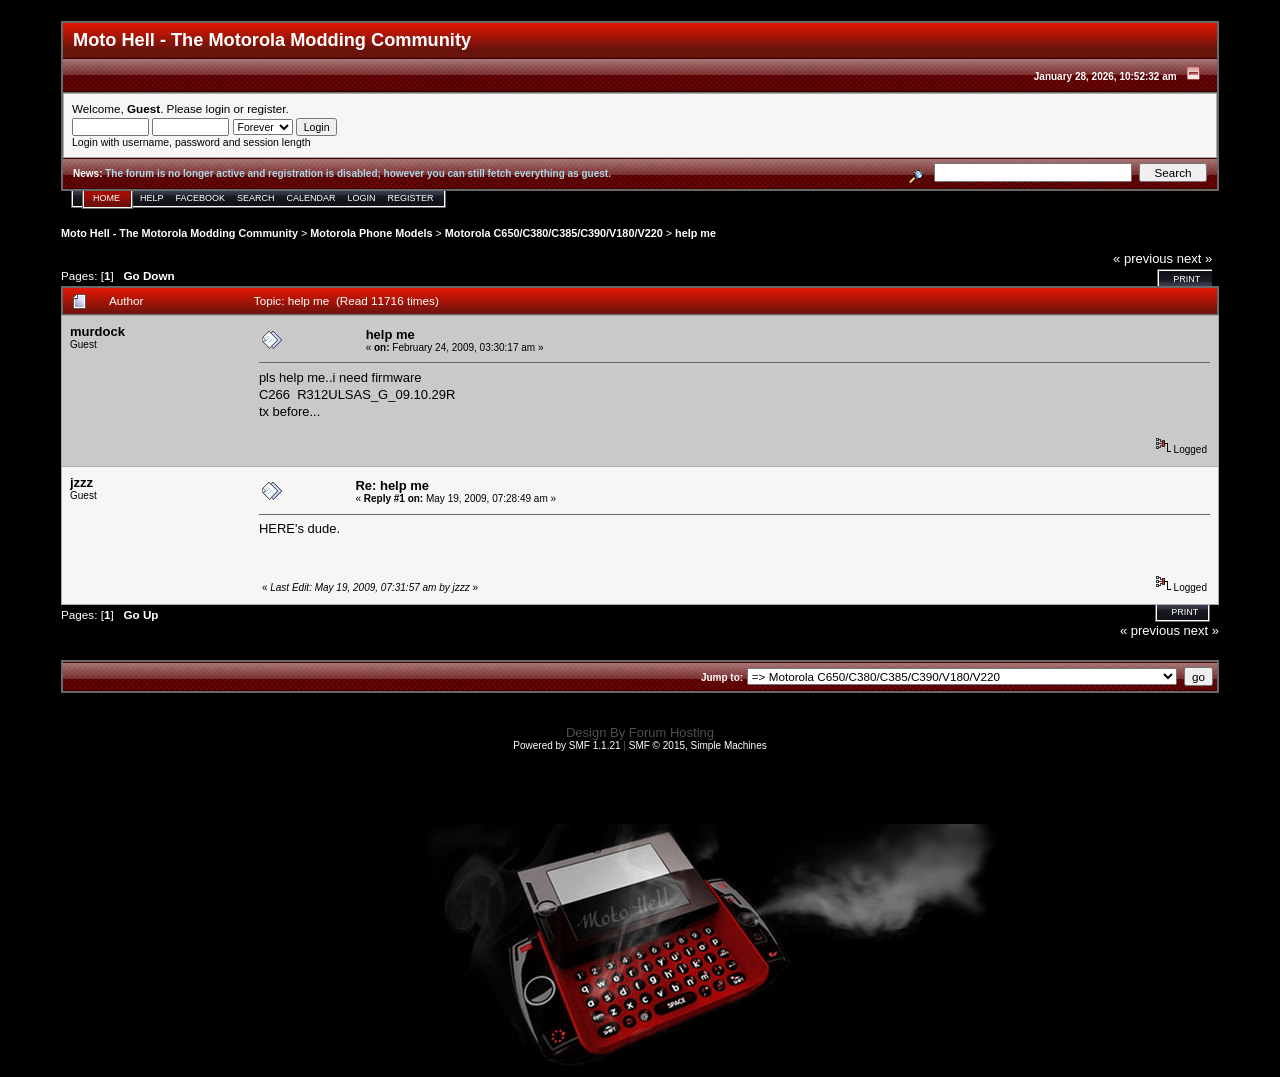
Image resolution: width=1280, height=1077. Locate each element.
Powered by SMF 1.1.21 (566, 745)
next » (1194, 258)
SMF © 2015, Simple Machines (698, 745)
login (218, 108)
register (266, 108)
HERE (277, 528)
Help (152, 198)
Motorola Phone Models (371, 233)
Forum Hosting (671, 732)
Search (256, 198)
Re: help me (392, 485)
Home (106, 198)
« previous (1143, 258)
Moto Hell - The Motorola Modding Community (179, 233)
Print (1186, 279)
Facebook (201, 198)
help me (695, 233)
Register (411, 198)
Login (362, 198)
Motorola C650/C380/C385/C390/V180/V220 (554, 233)
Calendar (311, 198)
